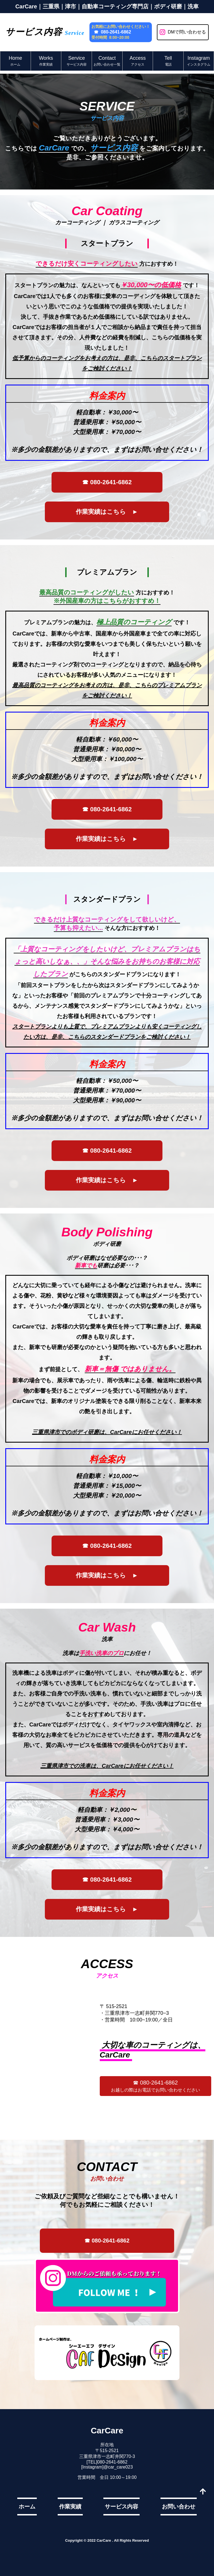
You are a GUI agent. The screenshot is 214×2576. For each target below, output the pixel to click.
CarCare (107, 2430)
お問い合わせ (178, 2506)
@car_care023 (118, 2467)
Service (77, 60)
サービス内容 (121, 2506)
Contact (107, 60)
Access (138, 60)
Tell (168, 60)
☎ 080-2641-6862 (112, 32)
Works (46, 60)
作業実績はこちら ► (107, 511)
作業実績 (70, 2506)
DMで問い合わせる (183, 32)
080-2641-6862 (112, 2462)
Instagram (198, 60)
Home (15, 60)
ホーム (27, 2506)
